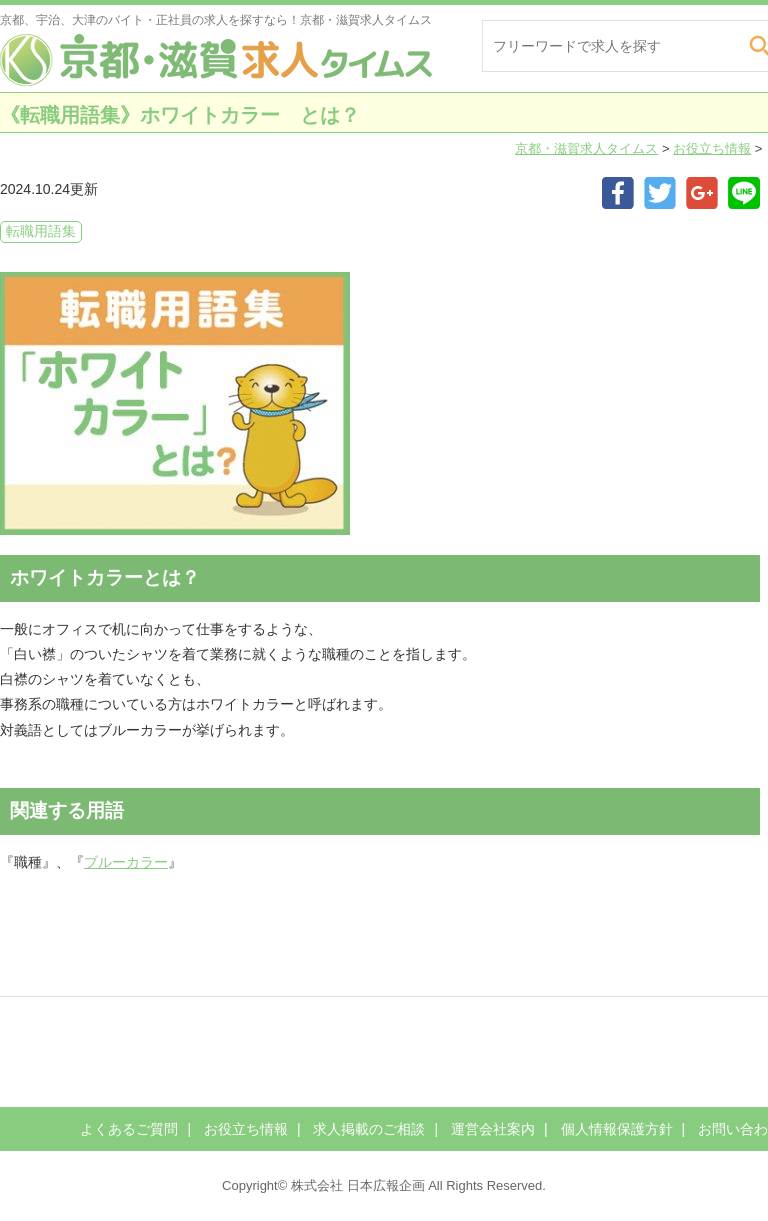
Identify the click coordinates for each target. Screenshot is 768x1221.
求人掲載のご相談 (369, 1129)
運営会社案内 (493, 1129)
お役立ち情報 (712, 148)
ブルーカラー (126, 862)
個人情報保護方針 (617, 1129)
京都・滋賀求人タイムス (586, 148)
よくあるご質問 (129, 1129)
